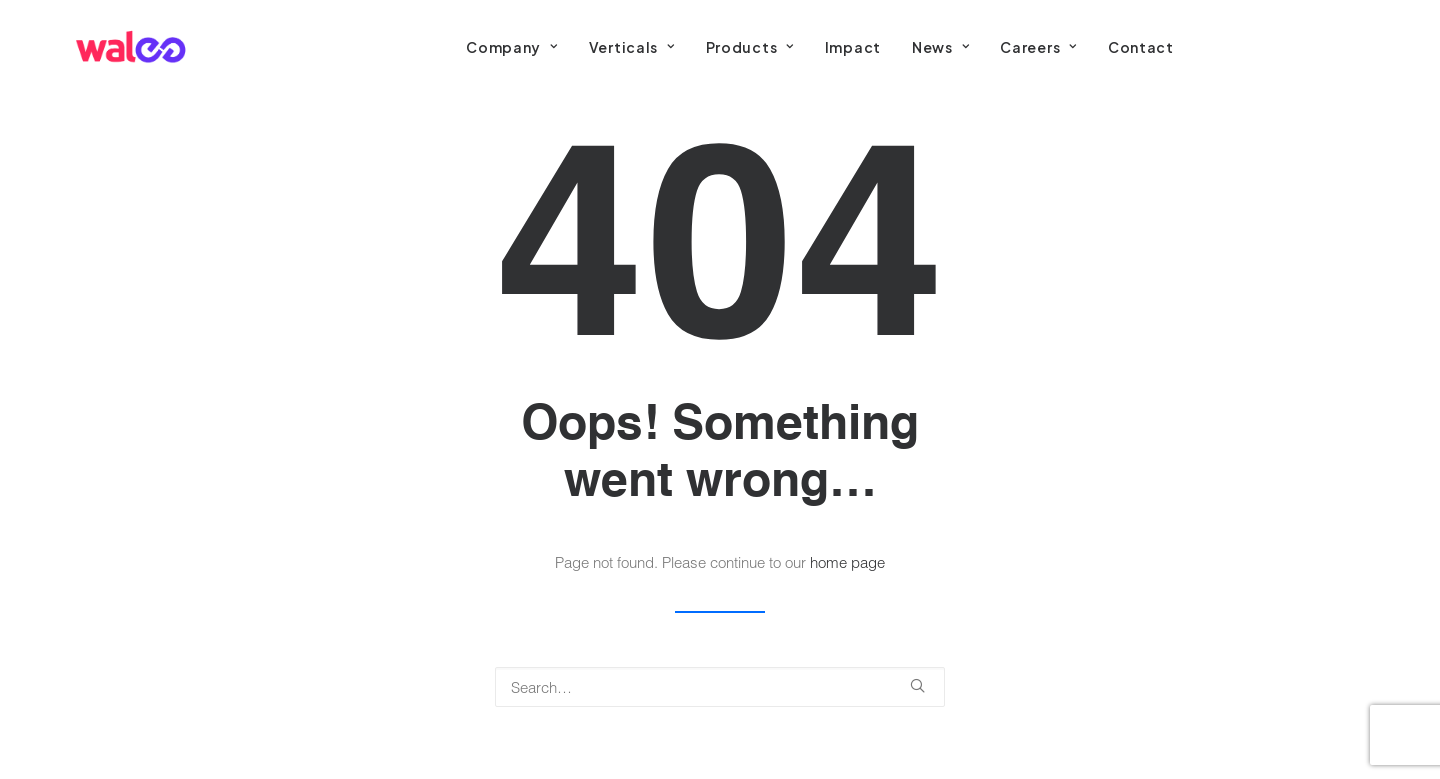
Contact (1141, 47)
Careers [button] (1038, 47)
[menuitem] (511, 47)
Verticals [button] (632, 47)
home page (847, 562)
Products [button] (750, 47)
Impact (853, 47)
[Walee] (130, 47)
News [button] (940, 47)
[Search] (720, 687)
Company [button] (511, 47)
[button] (917, 685)
